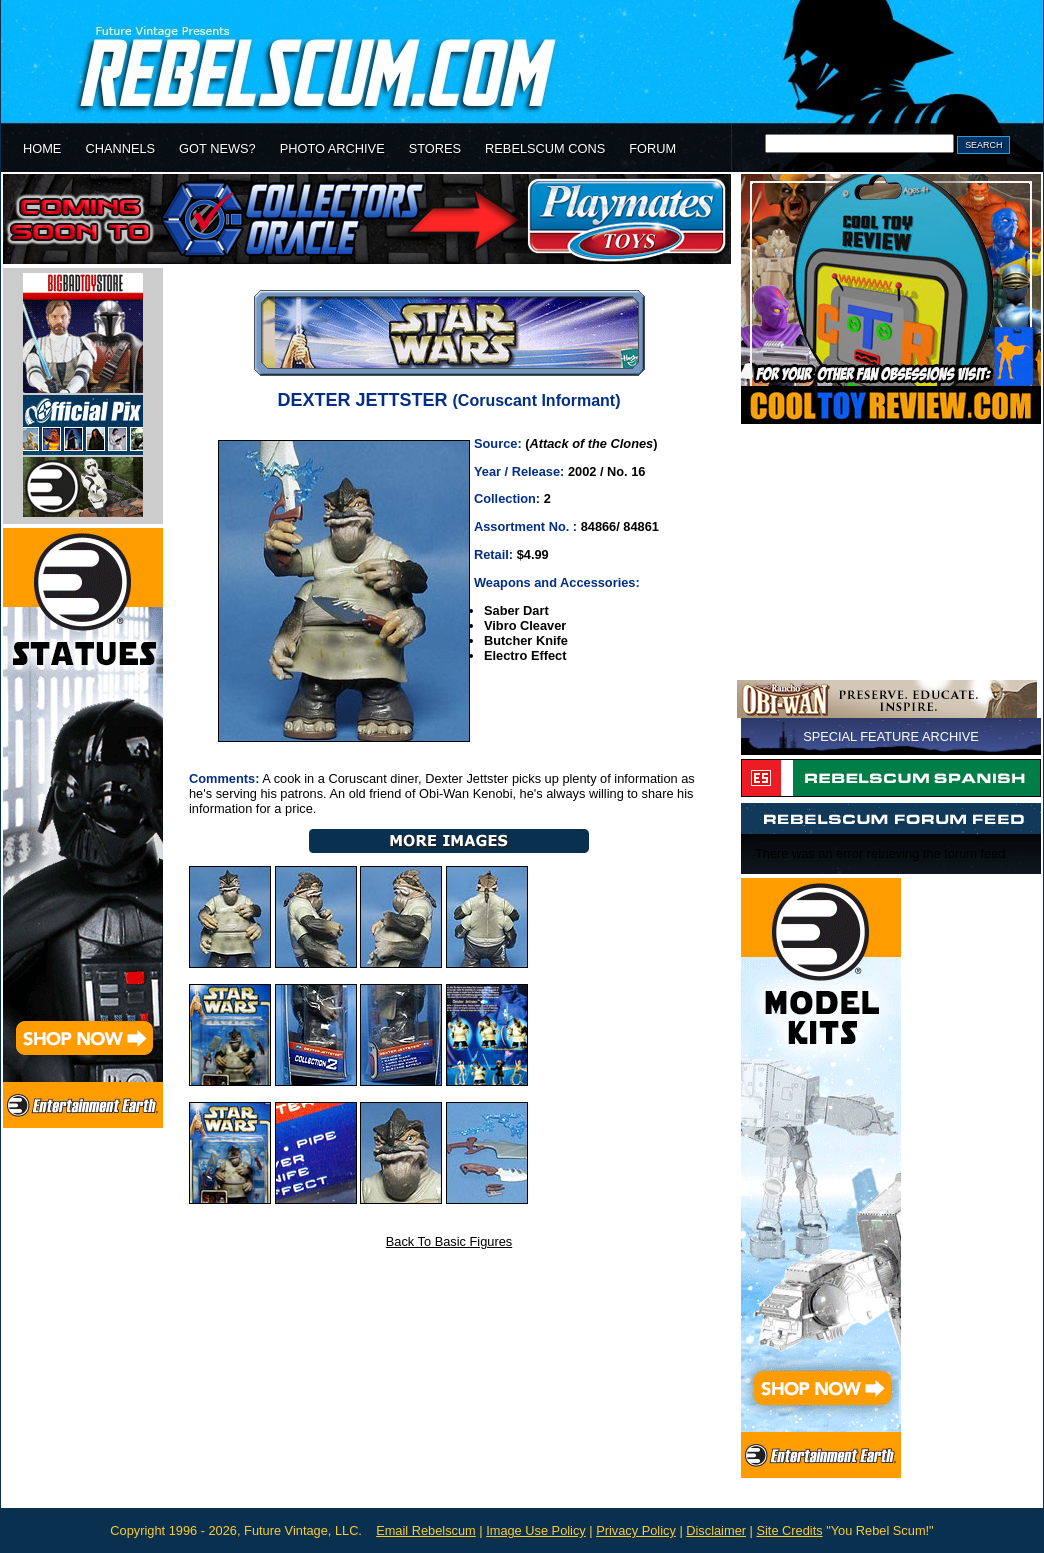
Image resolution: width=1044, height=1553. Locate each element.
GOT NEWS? (217, 148)
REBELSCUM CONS (545, 148)
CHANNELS (120, 148)
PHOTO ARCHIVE (332, 148)
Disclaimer (716, 1530)
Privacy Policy (636, 1530)
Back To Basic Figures (449, 1241)
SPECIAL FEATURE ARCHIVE (891, 736)
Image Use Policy (536, 1530)
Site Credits (789, 1530)
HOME (42, 148)
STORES (435, 148)
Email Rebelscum (426, 1530)
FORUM (652, 148)
